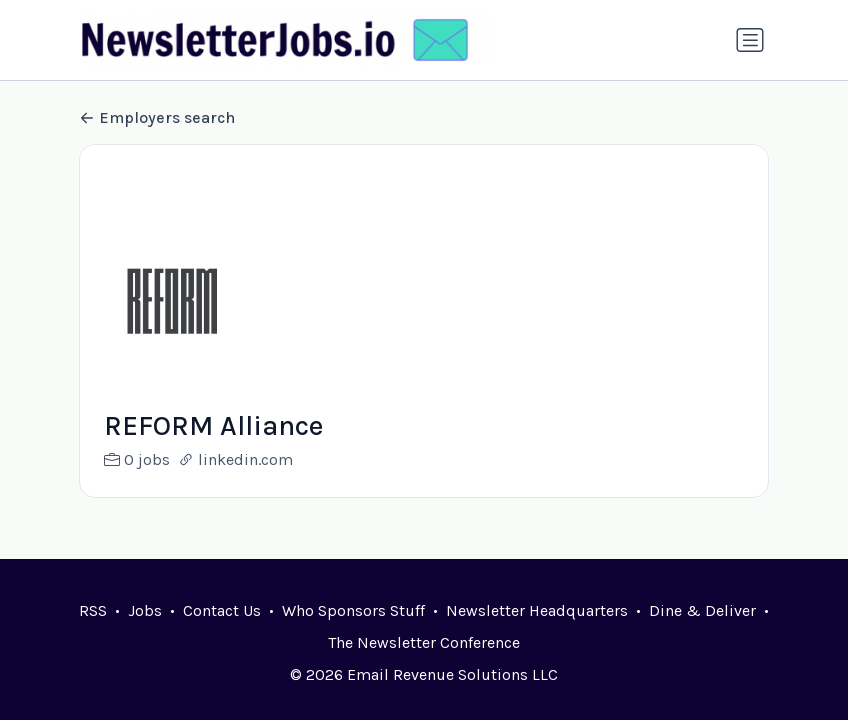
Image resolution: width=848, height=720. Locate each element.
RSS (93, 610)
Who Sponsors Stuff (353, 610)
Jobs (145, 610)
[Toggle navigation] (750, 40)
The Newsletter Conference (424, 642)
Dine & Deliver (702, 610)
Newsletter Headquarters (537, 610)
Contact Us (222, 610)
